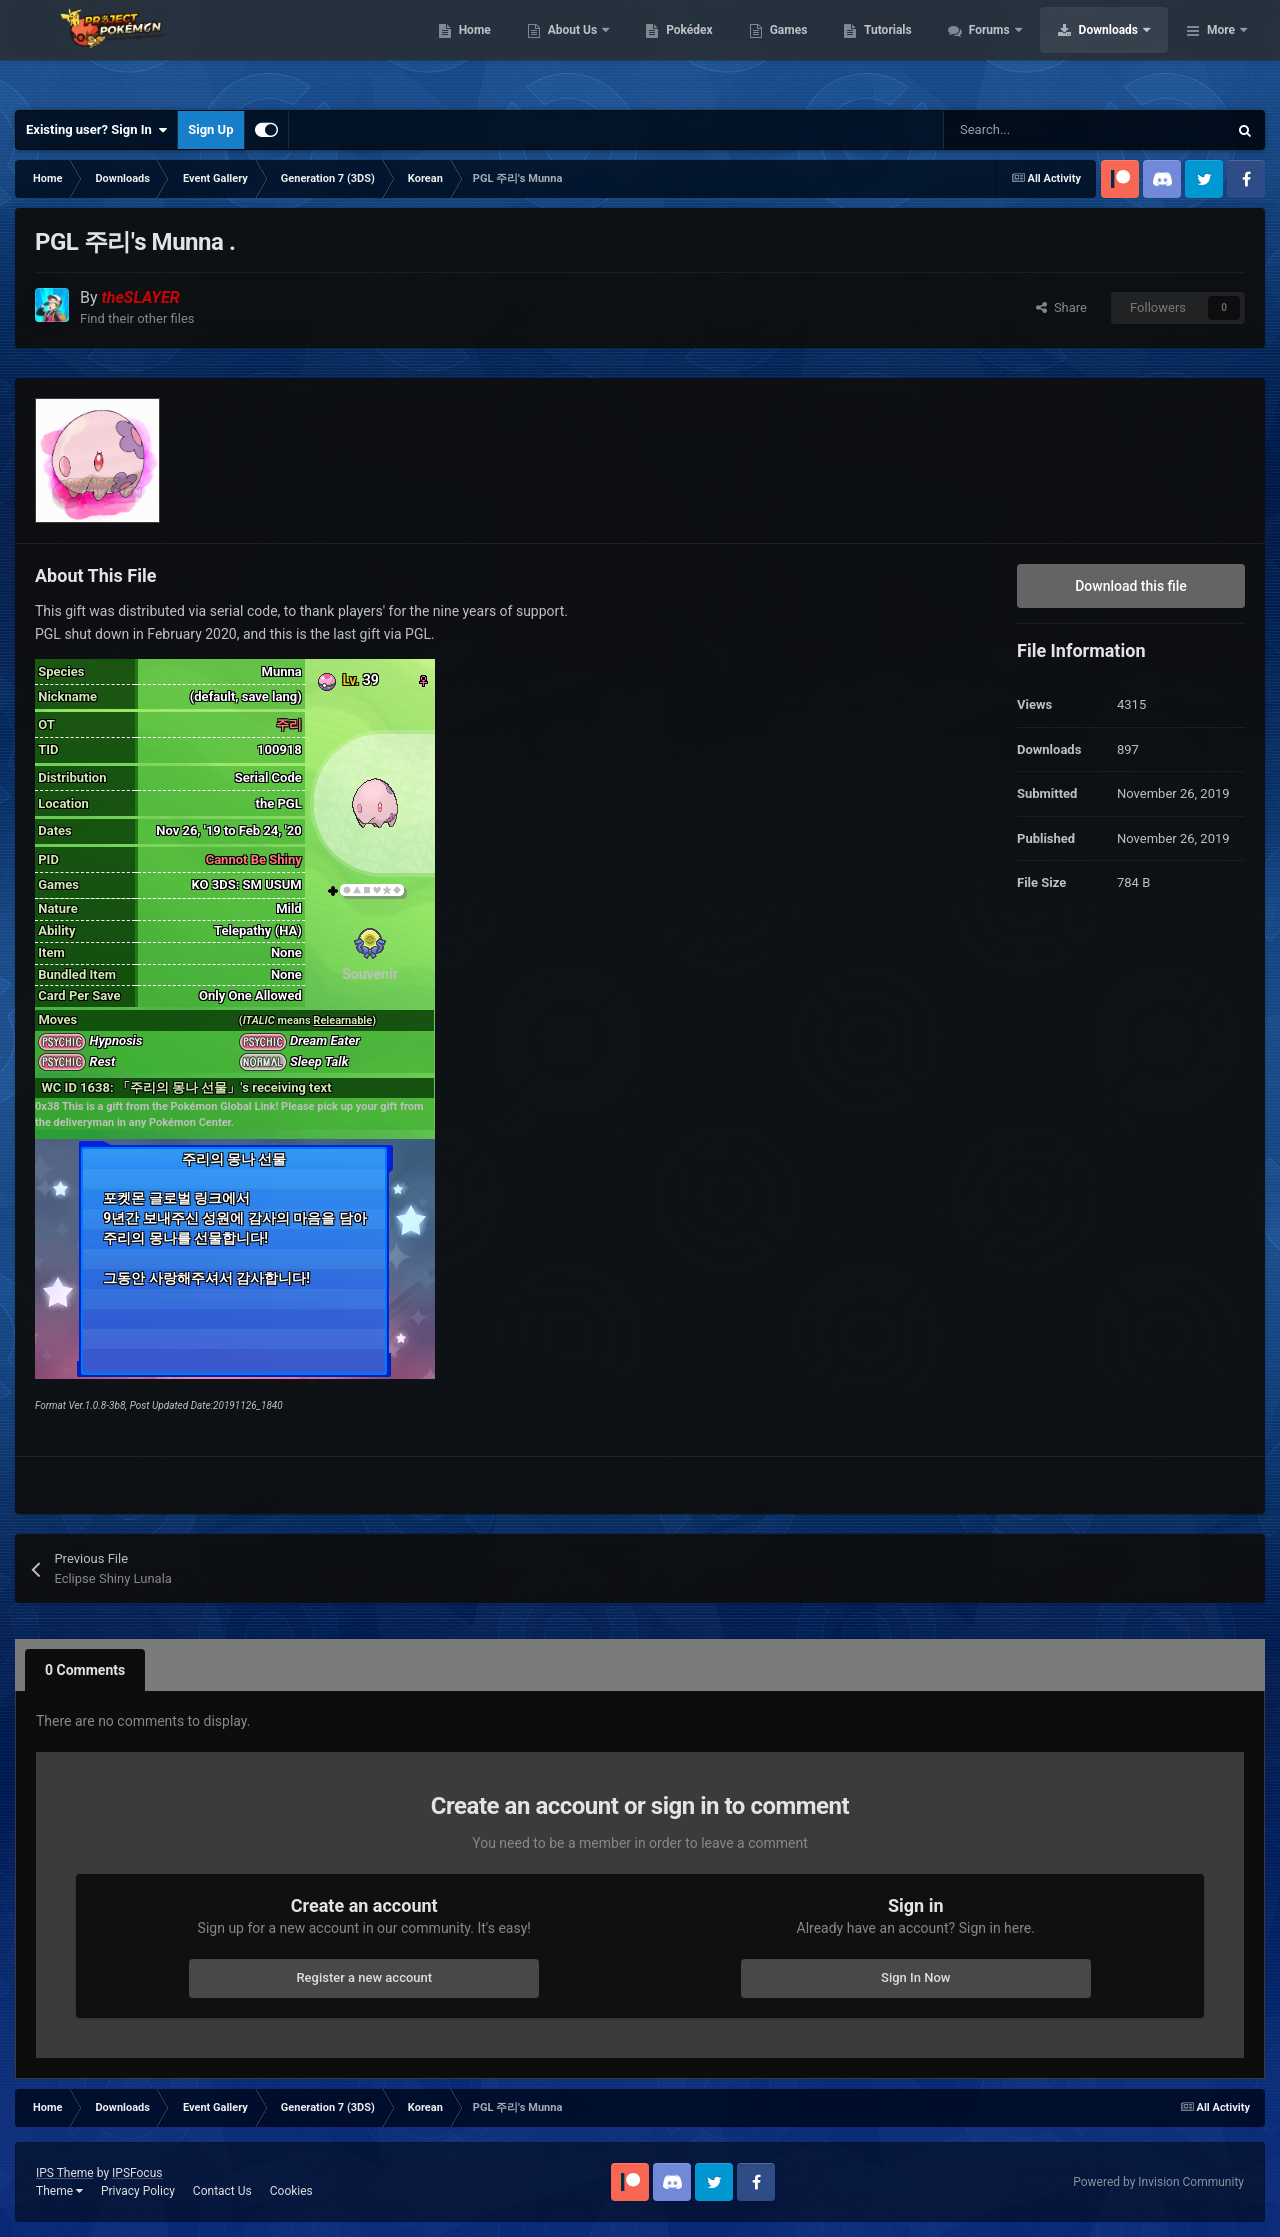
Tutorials (1015, 50)
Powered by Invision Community (1158, 2182)
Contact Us (222, 2191)
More (1221, 50)
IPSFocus (137, 2173)
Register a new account (364, 1977)
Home (601, 50)
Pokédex (817, 50)
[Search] (1043, 130)
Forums (1117, 50)
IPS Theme (65, 2173)
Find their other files (137, 318)
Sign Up (210, 129)
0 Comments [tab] (85, 1670)
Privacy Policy (138, 2191)
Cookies (291, 2191)
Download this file (1131, 586)
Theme (59, 2191)
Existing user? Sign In (96, 130)
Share (1061, 307)
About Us (700, 50)
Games (915, 50)
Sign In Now (915, 1977)
